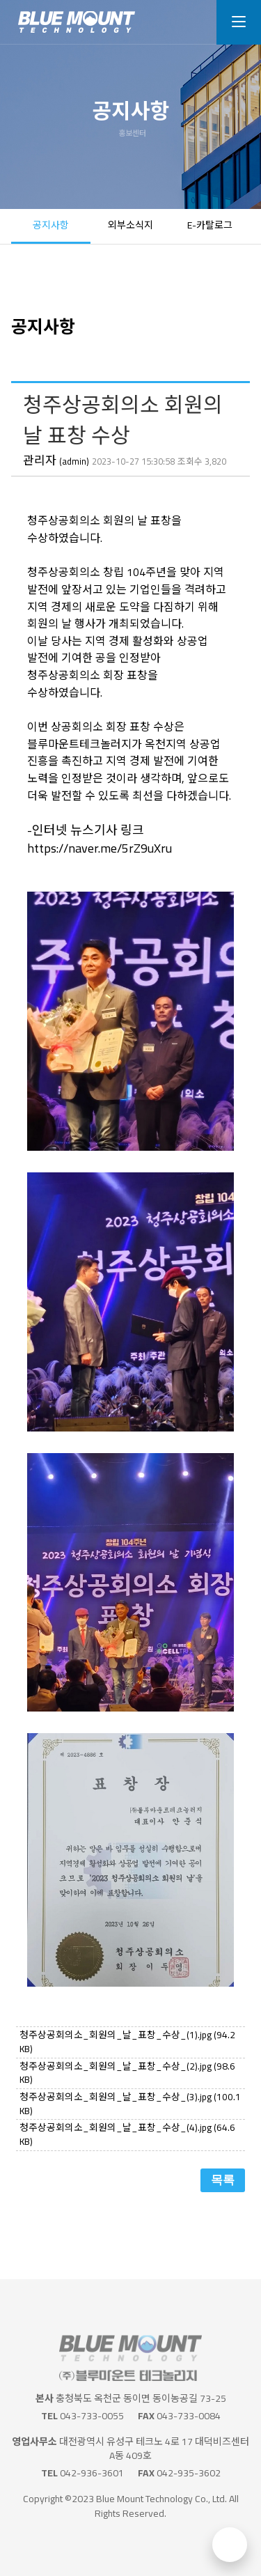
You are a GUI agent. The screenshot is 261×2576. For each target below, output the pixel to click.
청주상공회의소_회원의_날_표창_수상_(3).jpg (130, 2104)
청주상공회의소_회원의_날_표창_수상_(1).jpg (127, 2042)
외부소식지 (130, 225)
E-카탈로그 (209, 225)
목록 (223, 2180)
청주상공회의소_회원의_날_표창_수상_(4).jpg (127, 2134)
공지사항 (51, 225)
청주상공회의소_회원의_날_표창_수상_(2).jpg (127, 2073)
